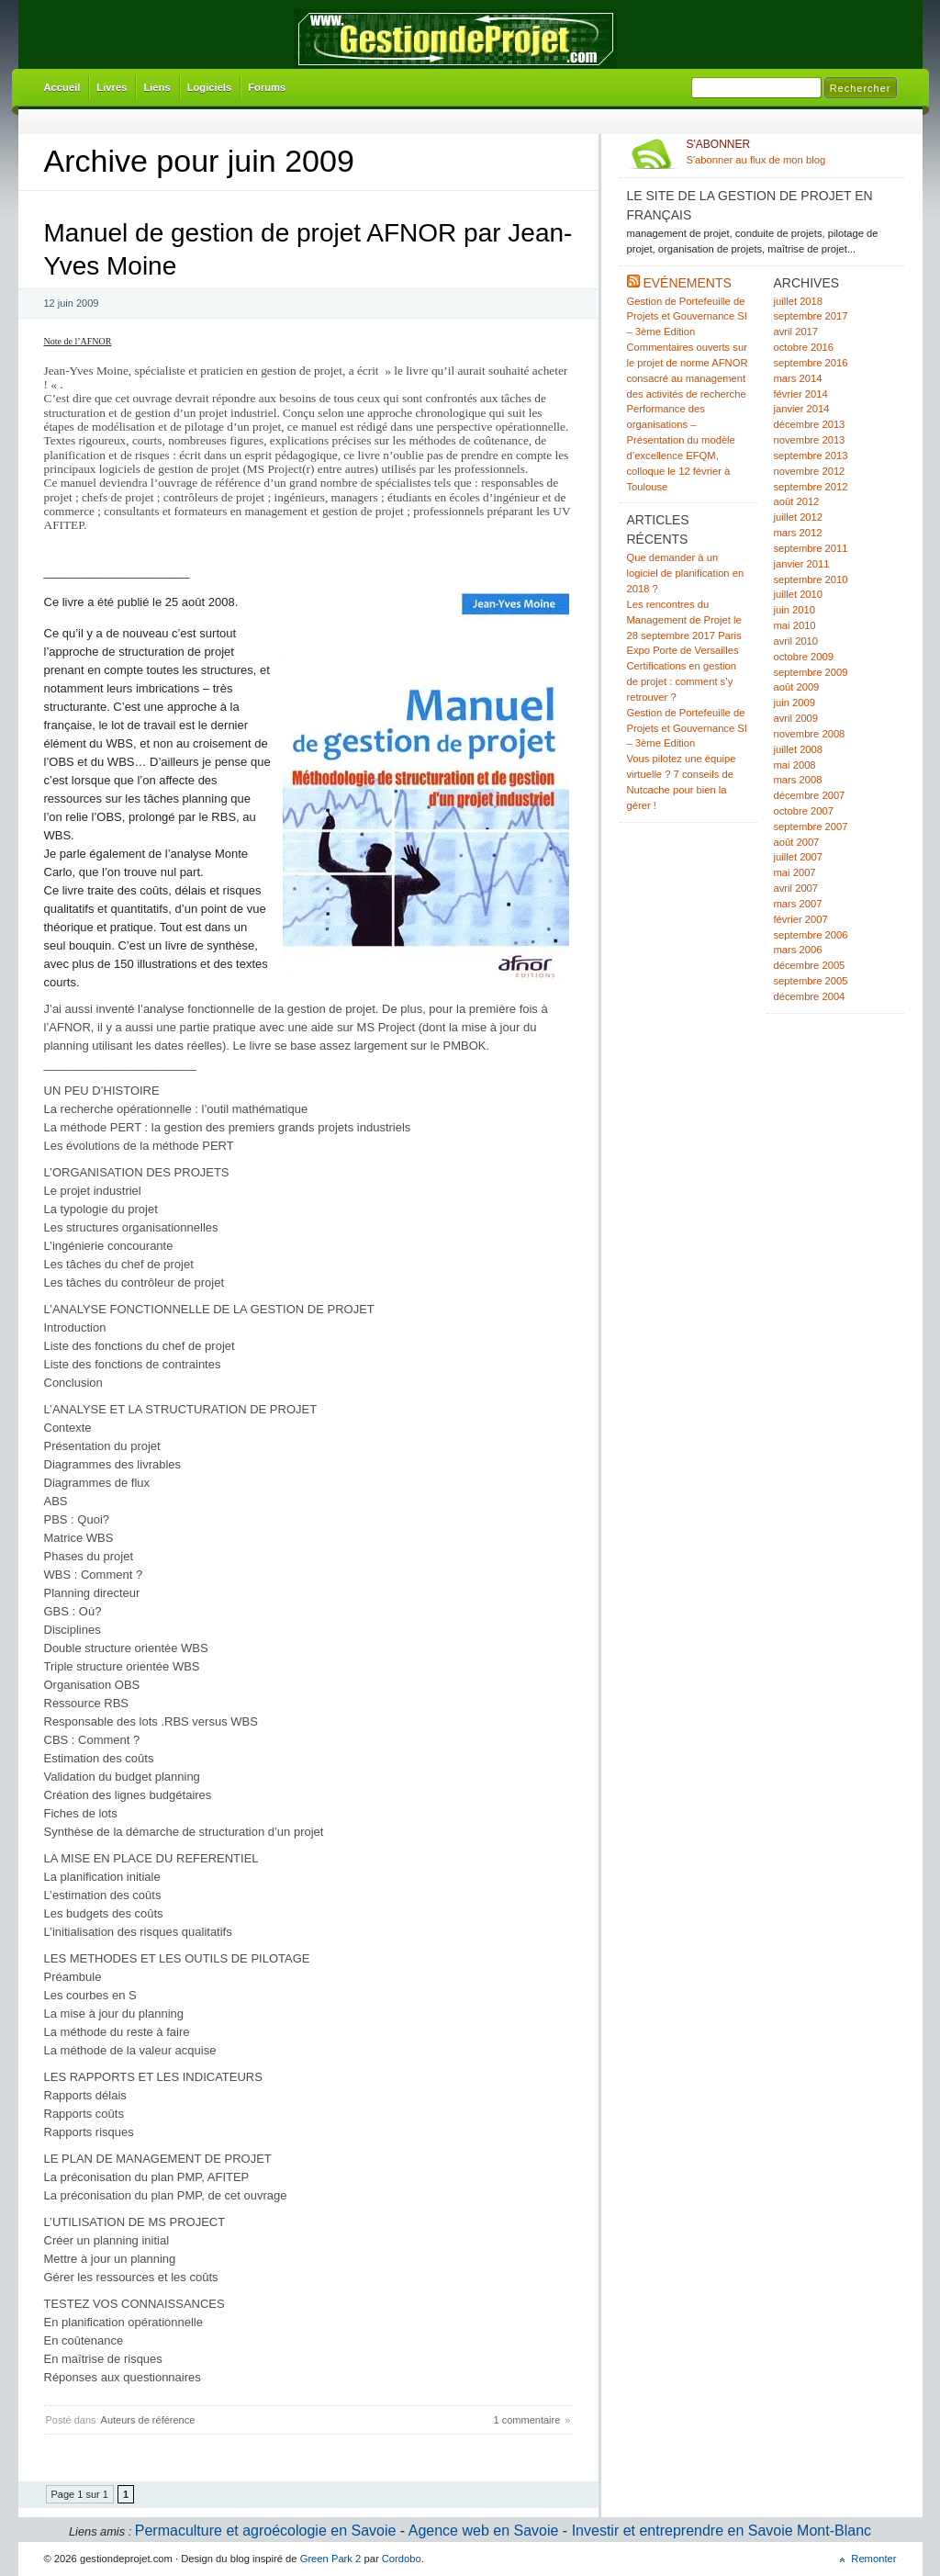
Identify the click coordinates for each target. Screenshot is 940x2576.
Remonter (873, 2558)
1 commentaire (527, 2419)
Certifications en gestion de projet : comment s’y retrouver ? (682, 681)
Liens (156, 87)
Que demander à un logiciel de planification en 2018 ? (685, 573)
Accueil (62, 87)
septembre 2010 (811, 579)
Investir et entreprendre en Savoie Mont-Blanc (721, 2530)
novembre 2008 (809, 733)
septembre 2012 (811, 486)
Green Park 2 (331, 2558)
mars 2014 (798, 378)
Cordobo (401, 2558)
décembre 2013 (809, 424)
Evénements (687, 283)
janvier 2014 (802, 408)
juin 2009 (794, 702)
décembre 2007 (809, 795)
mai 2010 (795, 625)
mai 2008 (795, 765)
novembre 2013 (809, 439)
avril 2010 (796, 641)
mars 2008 (798, 779)
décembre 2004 (809, 996)
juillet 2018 (798, 301)
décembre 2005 (809, 965)
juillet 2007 (798, 856)
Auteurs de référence (148, 2419)
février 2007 (801, 919)
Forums (266, 87)
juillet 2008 (798, 749)
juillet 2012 (798, 517)
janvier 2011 (802, 563)
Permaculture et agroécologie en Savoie (266, 2530)
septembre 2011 (811, 548)
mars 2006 (798, 949)
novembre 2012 (809, 471)
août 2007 (797, 842)
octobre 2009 (804, 656)
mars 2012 (798, 532)
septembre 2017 (811, 315)
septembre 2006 (811, 934)
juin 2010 (794, 609)
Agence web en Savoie (483, 2530)
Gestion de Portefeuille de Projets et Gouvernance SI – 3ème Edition (687, 317)
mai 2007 (795, 872)
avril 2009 (796, 718)
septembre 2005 (811, 980)
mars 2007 (798, 903)
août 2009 (797, 686)
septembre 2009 (811, 672)
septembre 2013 (811, 455)
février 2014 (801, 393)
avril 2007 (796, 888)
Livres (111, 87)
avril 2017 (796, 331)
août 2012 (797, 501)
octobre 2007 (804, 810)
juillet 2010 (798, 594)
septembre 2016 (811, 362)
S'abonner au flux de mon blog (792, 151)
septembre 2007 (811, 826)
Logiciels (209, 87)
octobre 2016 (804, 347)
